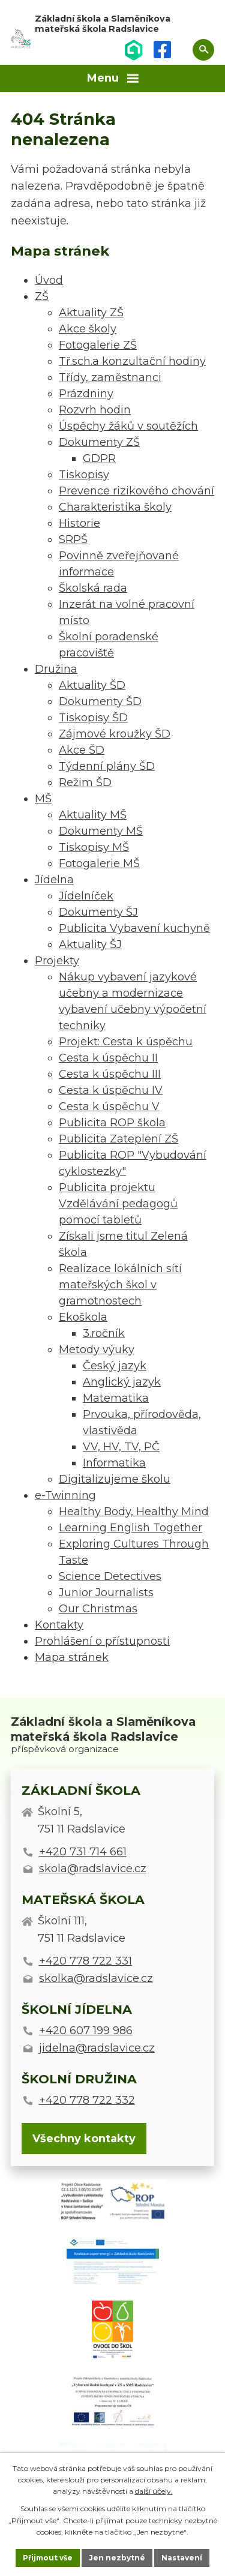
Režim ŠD (85, 782)
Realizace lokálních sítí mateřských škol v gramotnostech (120, 1285)
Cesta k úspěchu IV (111, 1090)
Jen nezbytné (117, 2557)
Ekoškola (83, 1317)
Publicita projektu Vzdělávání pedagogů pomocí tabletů (118, 1203)
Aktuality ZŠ (91, 312)
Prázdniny (86, 393)
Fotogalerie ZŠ (98, 345)
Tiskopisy (84, 474)
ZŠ (42, 296)
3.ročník (104, 1333)
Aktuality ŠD (92, 685)
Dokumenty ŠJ (98, 912)
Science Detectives (110, 1576)
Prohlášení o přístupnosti (102, 1641)
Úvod (49, 280)
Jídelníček (86, 895)
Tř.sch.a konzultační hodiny (132, 361)
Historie (79, 523)
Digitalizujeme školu (114, 1479)
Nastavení (181, 2557)
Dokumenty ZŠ (99, 442)
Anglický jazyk (122, 1382)
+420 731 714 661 (83, 1851)
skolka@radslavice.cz (96, 1978)
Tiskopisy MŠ (94, 847)
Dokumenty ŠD (100, 701)
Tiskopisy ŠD (93, 717)
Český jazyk (114, 1365)
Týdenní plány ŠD (107, 766)
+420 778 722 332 (87, 2100)
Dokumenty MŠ (101, 831)
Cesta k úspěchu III (110, 1074)
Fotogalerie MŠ (99, 863)
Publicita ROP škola (112, 1122)
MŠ (43, 798)
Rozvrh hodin (95, 409)
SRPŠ (73, 539)
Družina (56, 669)
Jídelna (54, 879)
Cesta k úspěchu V (109, 1106)
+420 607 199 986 (86, 2030)
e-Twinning (65, 1495)
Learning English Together (130, 1527)
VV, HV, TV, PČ (121, 1446)
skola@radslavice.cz (92, 1868)
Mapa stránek (72, 1657)
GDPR (99, 458)
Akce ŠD (81, 750)
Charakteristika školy (115, 507)
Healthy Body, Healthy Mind (134, 1511)
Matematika (116, 1398)
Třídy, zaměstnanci (110, 377)
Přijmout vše (48, 2557)
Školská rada (93, 588)
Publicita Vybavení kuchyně (134, 928)
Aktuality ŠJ (90, 944)
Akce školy (87, 328)
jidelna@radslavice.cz (97, 2048)
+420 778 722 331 (85, 1961)
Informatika (114, 1463)
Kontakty (59, 1625)
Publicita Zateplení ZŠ (118, 1138)
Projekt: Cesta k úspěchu (126, 1041)
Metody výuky (96, 1349)
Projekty (57, 960)
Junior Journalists (106, 1592)
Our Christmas (98, 1608)
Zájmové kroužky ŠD (114, 733)
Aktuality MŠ (93, 814)
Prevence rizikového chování (136, 490)
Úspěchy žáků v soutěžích (128, 426)
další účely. (154, 2491)
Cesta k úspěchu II (108, 1057)
